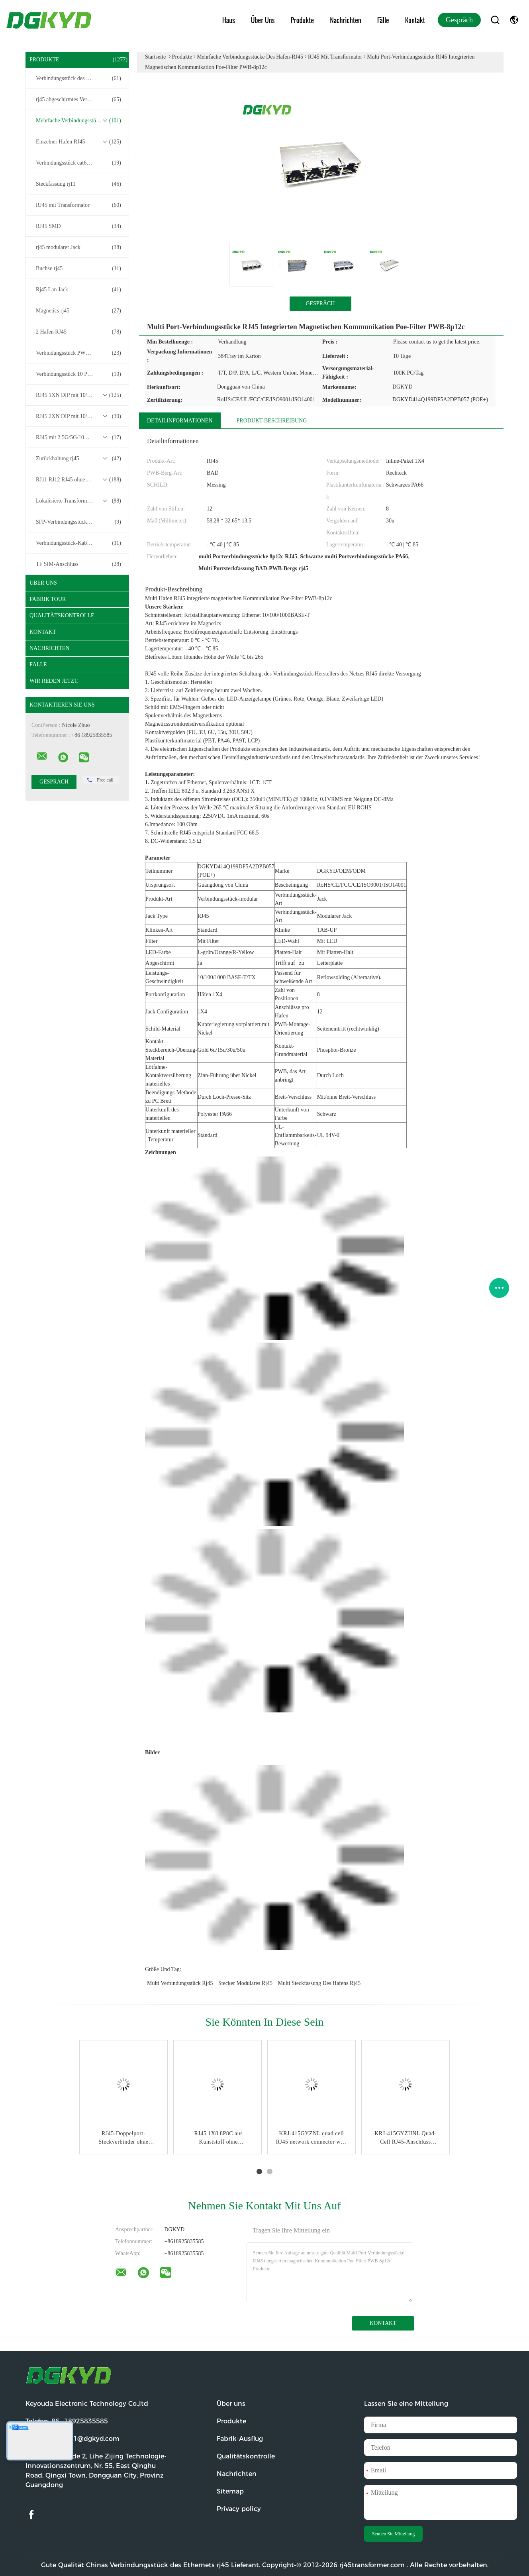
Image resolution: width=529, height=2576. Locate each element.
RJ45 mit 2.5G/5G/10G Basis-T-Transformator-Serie (79, 438)
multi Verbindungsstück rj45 (180, 1983)
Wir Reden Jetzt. (53, 681)
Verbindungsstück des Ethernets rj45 (78, 78)
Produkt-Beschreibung (272, 421)
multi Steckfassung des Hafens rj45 (319, 1983)
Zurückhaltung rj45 (78, 459)
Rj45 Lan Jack (78, 290)
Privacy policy (239, 2509)
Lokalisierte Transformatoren (78, 501)
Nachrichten (345, 20)
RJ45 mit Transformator (78, 205)
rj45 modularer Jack (78, 247)
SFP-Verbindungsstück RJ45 (78, 522)
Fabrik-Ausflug (240, 2438)
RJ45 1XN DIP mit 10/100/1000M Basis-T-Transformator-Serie (79, 395)
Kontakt (415, 20)
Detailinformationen (180, 421)
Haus (228, 20)
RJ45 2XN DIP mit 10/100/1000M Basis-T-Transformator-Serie (79, 416)
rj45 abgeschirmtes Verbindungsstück (78, 100)
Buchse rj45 (78, 269)
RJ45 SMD (78, 226)
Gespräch (459, 20)
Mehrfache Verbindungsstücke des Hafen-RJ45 (79, 121)
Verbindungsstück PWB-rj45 (78, 353)
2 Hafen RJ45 (78, 332)
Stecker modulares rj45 (245, 1983)
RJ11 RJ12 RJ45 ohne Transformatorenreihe (79, 480)
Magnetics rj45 (78, 311)
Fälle (383, 20)
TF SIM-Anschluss (78, 564)
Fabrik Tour (47, 599)
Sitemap (230, 2491)
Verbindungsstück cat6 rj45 (78, 163)
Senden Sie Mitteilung (393, 2534)
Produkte (302, 20)
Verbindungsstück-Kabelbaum (78, 543)
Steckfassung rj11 (78, 184)
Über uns (263, 20)
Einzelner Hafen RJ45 (78, 142)
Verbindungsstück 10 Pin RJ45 (78, 374)
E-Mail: (72, 2438)
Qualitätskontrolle (61, 615)
